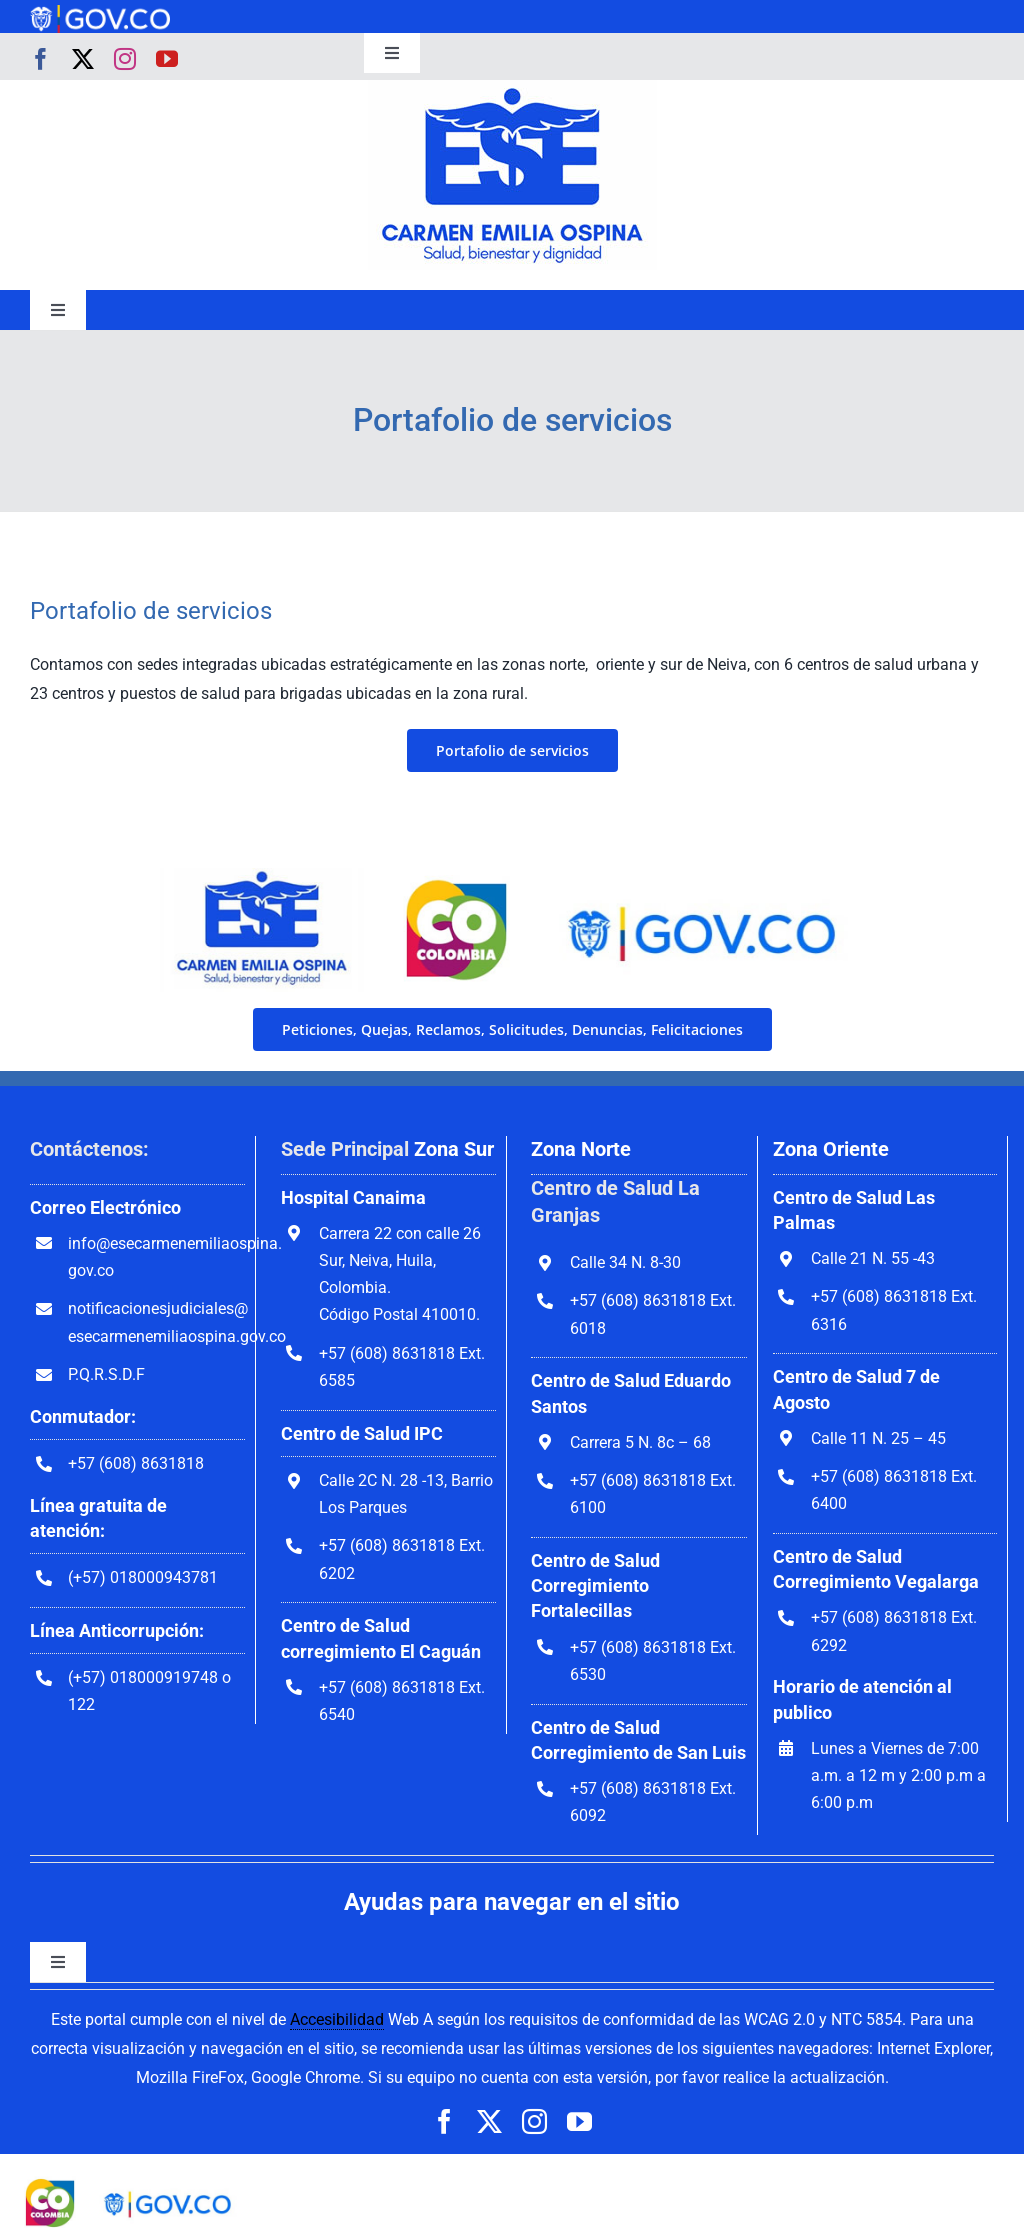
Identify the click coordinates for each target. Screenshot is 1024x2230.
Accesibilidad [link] (337, 2019)
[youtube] (167, 59)
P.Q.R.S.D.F (106, 1374)
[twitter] (83, 59)
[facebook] (41, 59)
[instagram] (125, 59)
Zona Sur (454, 1149)
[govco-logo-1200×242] (100, 12)
